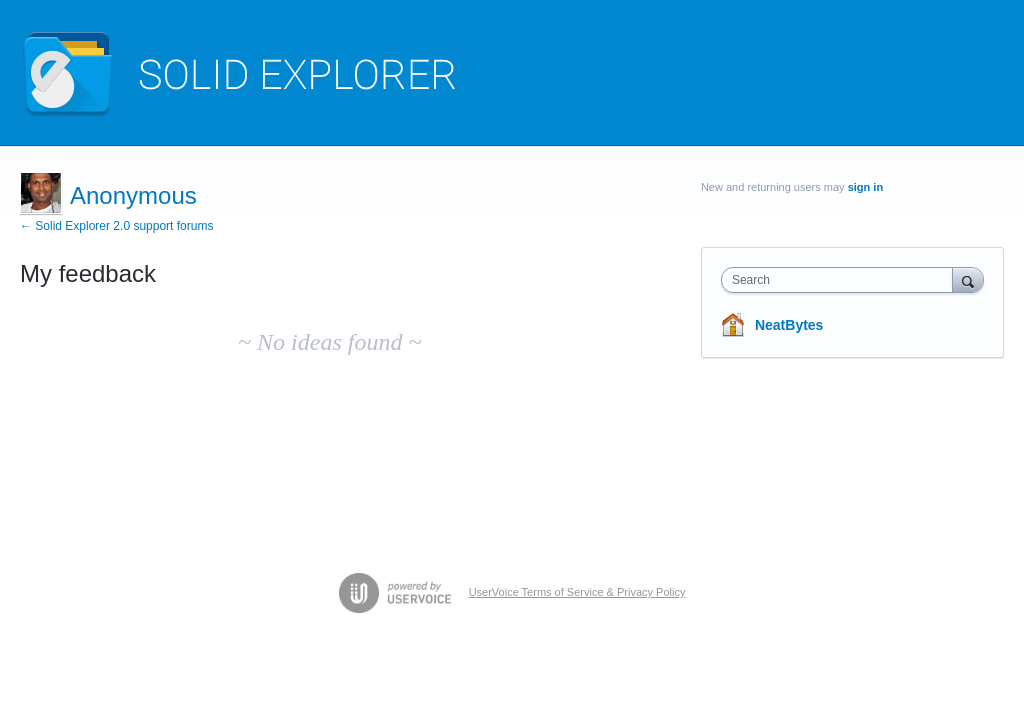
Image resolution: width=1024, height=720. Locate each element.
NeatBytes (789, 325)
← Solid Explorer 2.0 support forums (116, 226)
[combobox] (841, 280)
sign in (865, 187)
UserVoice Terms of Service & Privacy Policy (577, 592)
